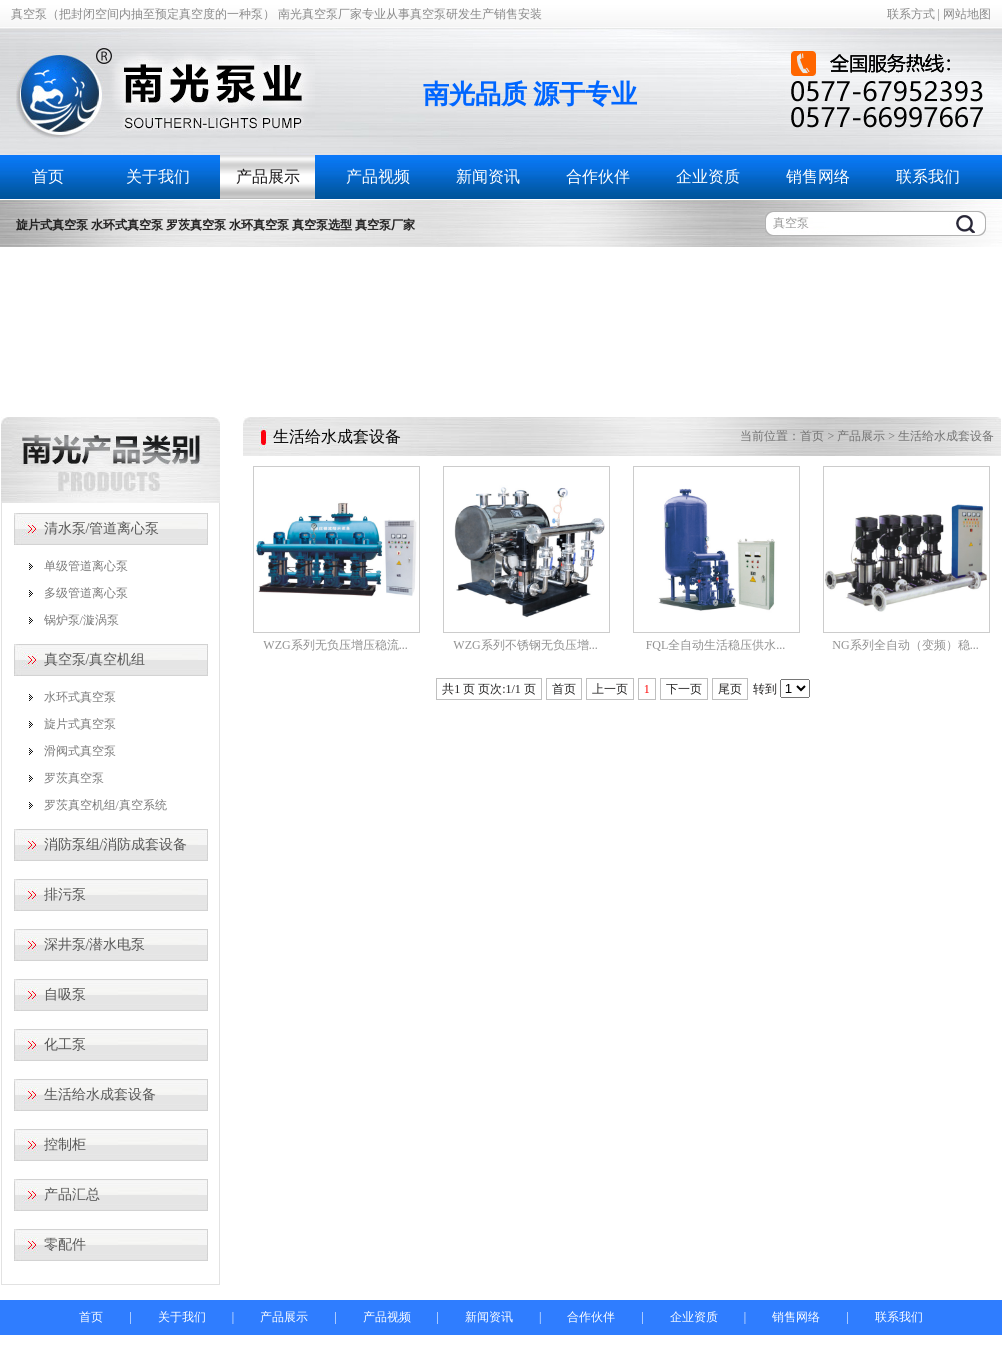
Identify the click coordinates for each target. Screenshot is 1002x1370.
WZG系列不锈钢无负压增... (525, 645)
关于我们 (158, 176)
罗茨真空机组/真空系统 (105, 805)
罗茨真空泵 (74, 778)
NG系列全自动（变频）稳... (905, 645)
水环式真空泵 (80, 697)
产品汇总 (72, 1194)
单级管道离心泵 (86, 566)
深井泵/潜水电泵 (95, 944)
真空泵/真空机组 (95, 659)
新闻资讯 (488, 176)
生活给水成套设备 (100, 1094)
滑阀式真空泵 (80, 751)
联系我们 (928, 176)
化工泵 (65, 1044)
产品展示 (268, 176)
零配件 (65, 1244)
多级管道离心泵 (86, 593)
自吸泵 (65, 994)
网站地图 (967, 14)
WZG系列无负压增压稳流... (335, 645)
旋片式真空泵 (80, 724)
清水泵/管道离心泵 (102, 528)
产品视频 (378, 176)
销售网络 (818, 176)
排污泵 (65, 894)
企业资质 (708, 176)
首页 (48, 176)
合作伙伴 (598, 176)
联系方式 (911, 14)
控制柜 (65, 1144)
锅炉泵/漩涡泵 (81, 620)
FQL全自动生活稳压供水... (716, 645)
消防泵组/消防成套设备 (116, 844)
